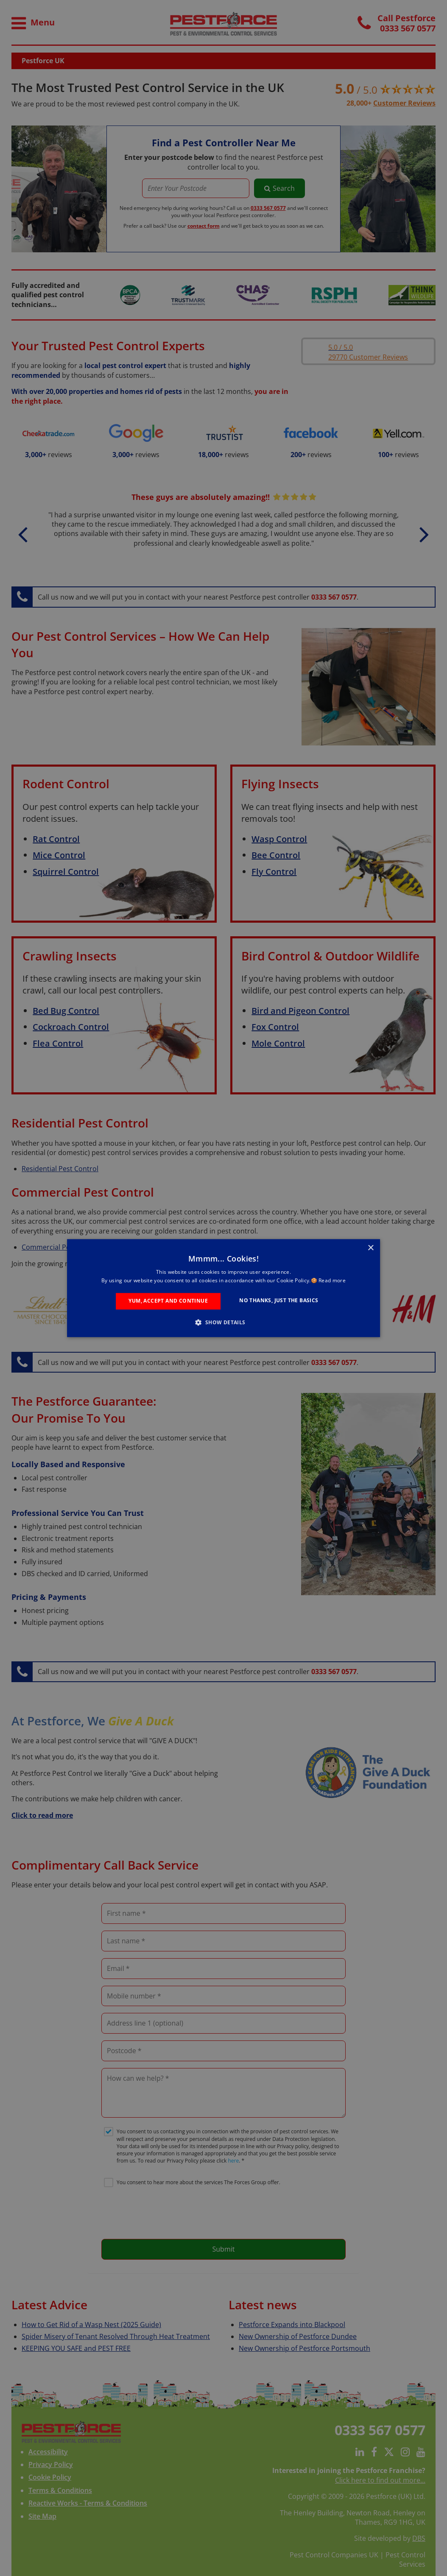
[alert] (223, 1288)
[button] (223, 1322)
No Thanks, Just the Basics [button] (278, 1300)
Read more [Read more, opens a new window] (332, 1280)
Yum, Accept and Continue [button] (168, 1301)
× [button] (370, 1248)
